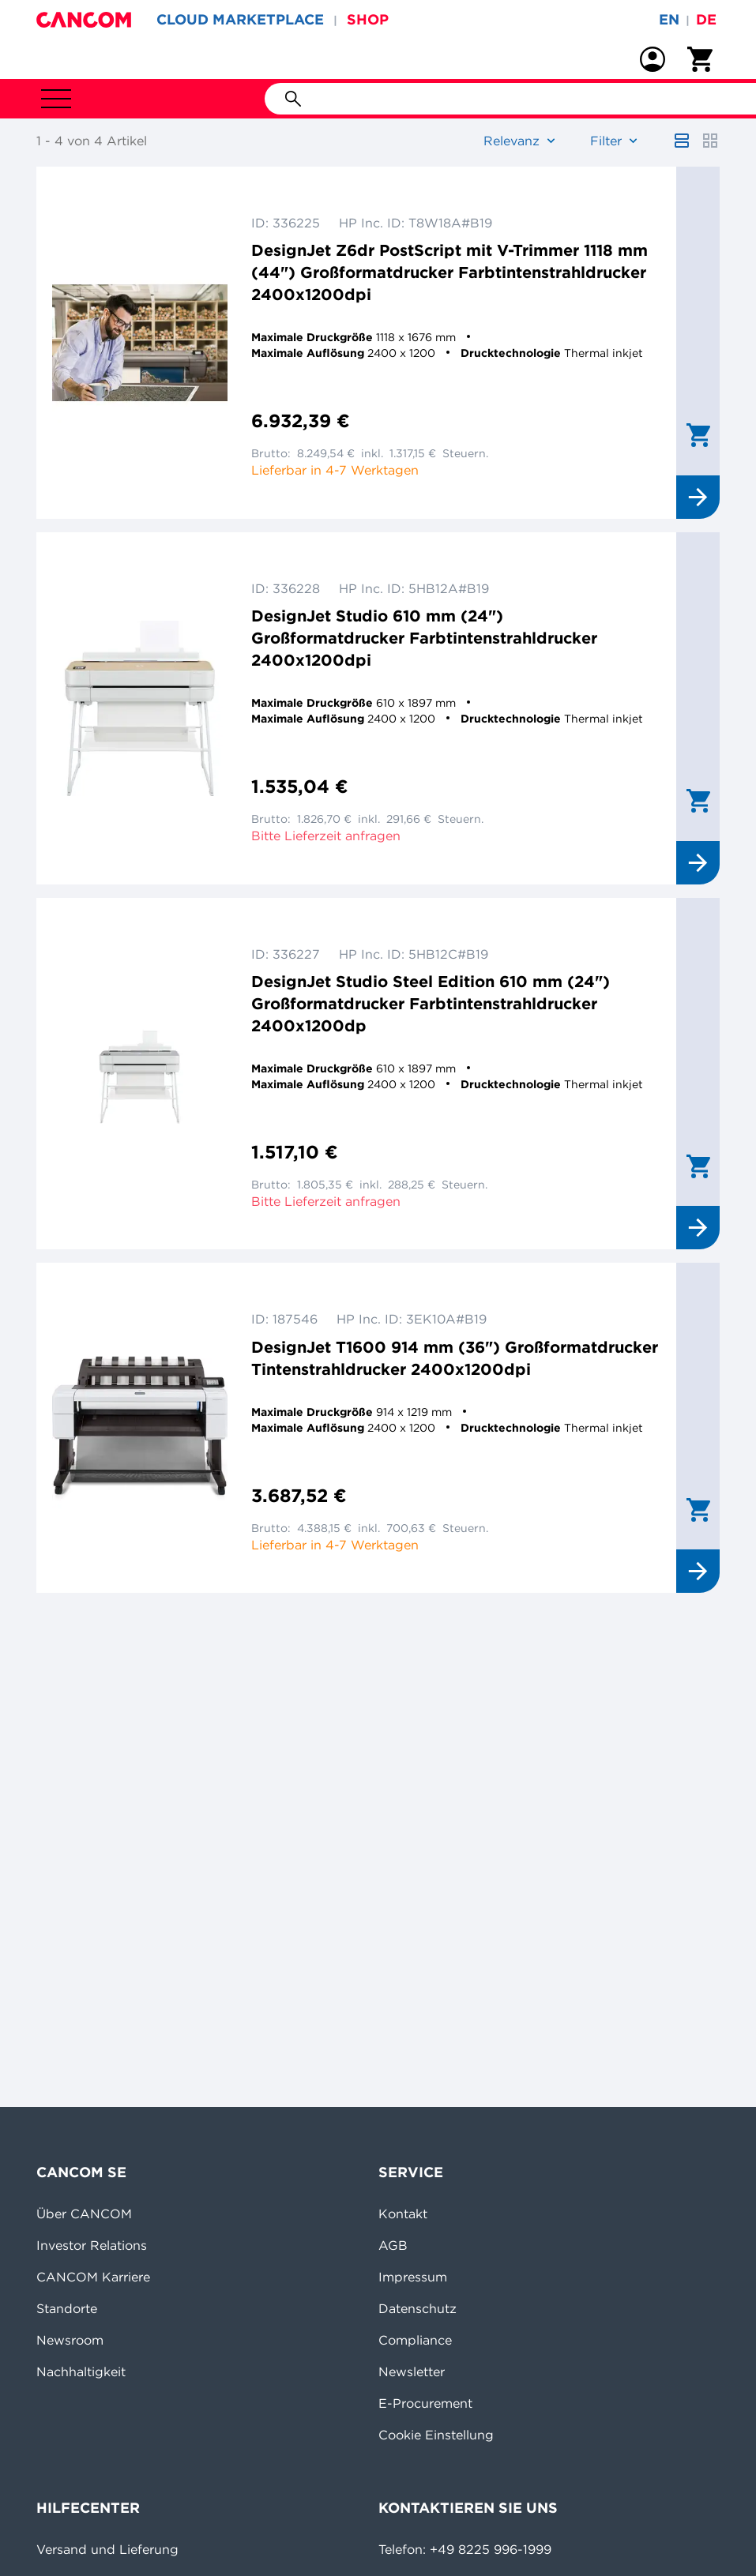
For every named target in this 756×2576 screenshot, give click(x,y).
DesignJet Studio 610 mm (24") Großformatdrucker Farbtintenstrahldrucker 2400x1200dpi (424, 638)
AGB (393, 2245)
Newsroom (69, 2340)
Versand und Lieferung (107, 2549)
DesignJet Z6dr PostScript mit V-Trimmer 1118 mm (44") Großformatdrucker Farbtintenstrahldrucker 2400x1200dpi (449, 272)
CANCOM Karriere (93, 2277)
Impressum (412, 2277)
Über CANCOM (84, 2213)
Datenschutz (417, 2308)
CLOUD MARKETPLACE (240, 19)
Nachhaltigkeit (81, 2371)
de (706, 19)
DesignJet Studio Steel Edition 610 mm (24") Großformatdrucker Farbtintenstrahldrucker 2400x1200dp (430, 1003)
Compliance (415, 2340)
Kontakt (402, 2213)
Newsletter (411, 2371)
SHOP (368, 19)
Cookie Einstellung (436, 2435)
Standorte (66, 2308)
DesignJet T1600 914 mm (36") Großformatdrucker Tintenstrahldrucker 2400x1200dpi (454, 1358)
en (669, 19)
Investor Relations (91, 2245)
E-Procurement (425, 2403)
